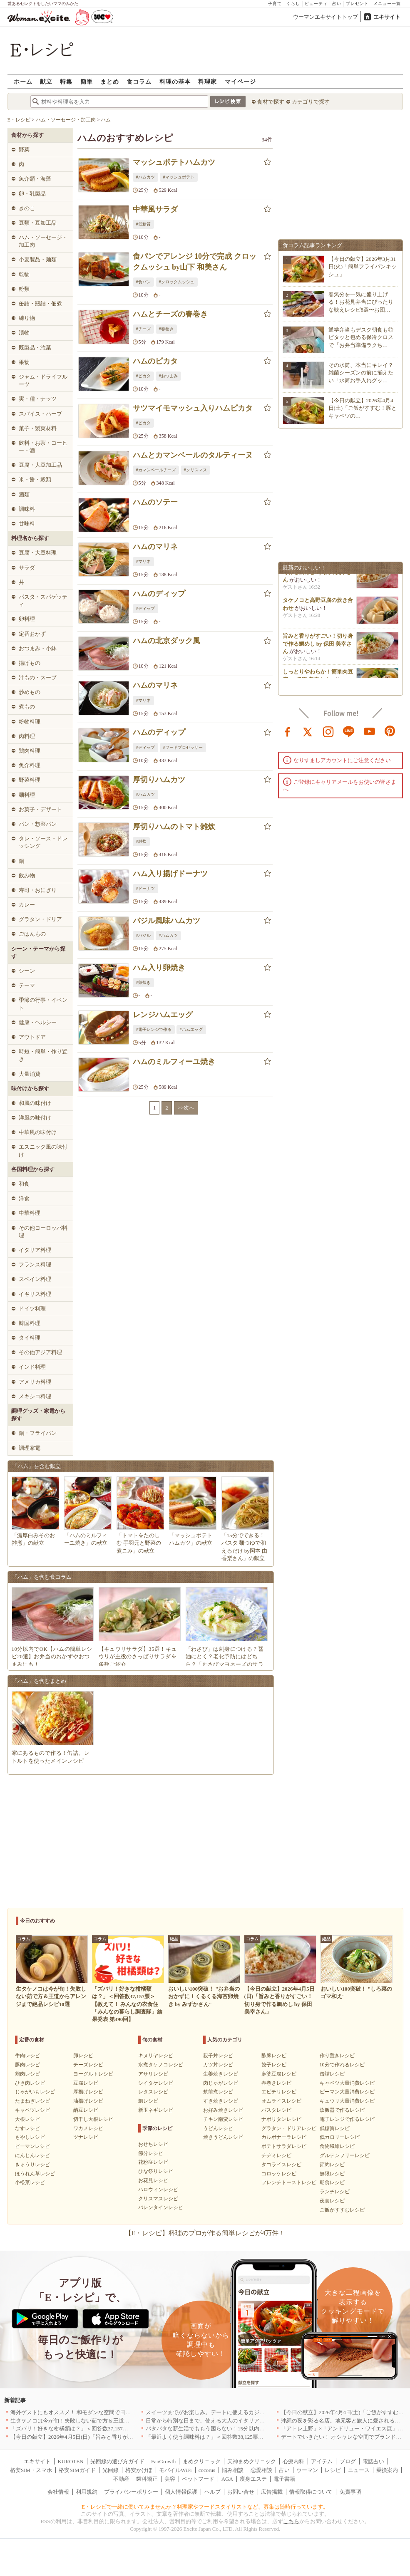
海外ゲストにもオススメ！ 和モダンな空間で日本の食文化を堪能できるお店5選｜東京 (115, 2412)
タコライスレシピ (281, 2164)
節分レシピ (150, 2153)
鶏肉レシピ (27, 2074)
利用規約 (86, 2492)
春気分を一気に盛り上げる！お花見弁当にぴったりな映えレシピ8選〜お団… (360, 301)
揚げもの (29, 663)
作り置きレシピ (337, 2055)
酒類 (24, 494)
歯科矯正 (147, 2479)
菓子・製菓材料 (38, 428)
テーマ (27, 985)
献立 (46, 81)
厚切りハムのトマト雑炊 (174, 826)
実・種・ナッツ (38, 399)
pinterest (390, 731)
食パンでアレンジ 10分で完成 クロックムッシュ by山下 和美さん (194, 261)
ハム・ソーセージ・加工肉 (43, 241)
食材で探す (270, 102)
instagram (328, 731)
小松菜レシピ (30, 2182)
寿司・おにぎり (38, 890)
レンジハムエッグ (163, 1015)
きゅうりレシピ (32, 2164)
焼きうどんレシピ (223, 2137)
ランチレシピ (335, 2192)
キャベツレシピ (32, 2110)
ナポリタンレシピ (281, 2119)
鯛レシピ (148, 2101)
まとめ (109, 81)
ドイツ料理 (32, 1308)
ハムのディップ (159, 594)
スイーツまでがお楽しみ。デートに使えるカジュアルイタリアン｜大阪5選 (236, 2412)
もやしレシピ (30, 2137)
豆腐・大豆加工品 (40, 465)
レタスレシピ (153, 2092)
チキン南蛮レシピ (223, 2119)
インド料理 (32, 1367)
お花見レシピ (153, 2180)
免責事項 (350, 2492)
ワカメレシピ (88, 2128)
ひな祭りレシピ (155, 2171)
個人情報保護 (181, 2492)
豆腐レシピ (85, 2083)
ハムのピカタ (155, 361)
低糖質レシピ (335, 2128)
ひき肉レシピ (30, 2083)
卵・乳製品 (32, 194)
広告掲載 (272, 2492)
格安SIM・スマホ (31, 2470)
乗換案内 (387, 2470)
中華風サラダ (155, 209)
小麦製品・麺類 (38, 259)
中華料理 (29, 1213)
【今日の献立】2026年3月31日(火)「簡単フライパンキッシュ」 (362, 266)
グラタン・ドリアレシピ (288, 2128)
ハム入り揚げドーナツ (170, 873)
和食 (24, 1184)
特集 (66, 81)
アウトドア (32, 1037)
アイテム (322, 2461)
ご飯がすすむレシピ (342, 2210)
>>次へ (186, 1108)
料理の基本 (175, 81)
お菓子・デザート (40, 809)
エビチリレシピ (278, 2092)
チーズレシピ (88, 2065)
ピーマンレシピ (32, 2146)
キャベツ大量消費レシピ (347, 2083)
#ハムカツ (145, 177)
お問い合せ (240, 2492)
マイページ (240, 81)
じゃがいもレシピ (35, 2092)
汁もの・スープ (38, 677)
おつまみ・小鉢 (38, 648)
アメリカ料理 (35, 1382)
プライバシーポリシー (131, 2492)
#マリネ (143, 561)
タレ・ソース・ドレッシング (43, 842)
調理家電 (29, 1448)
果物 (24, 362)
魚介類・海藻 (35, 179)
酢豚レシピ (273, 2055)
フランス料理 (35, 1264)
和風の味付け (35, 1103)
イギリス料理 (35, 1294)
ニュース (359, 2470)
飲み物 (27, 875)
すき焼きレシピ (220, 2101)
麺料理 (27, 795)
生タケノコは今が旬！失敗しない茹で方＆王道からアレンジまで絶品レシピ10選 (107, 2420)
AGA (227, 2479)
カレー (27, 905)
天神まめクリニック (251, 2461)
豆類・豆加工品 (38, 223)
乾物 (24, 274)
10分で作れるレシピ (342, 2065)
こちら (291, 2521)
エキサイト (386, 17)
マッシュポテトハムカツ (174, 162)
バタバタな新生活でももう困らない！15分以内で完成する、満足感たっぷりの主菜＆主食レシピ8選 (266, 2428)
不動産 (121, 2479)
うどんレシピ (218, 2128)
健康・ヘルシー (38, 1022)
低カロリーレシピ (340, 2137)
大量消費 (29, 1074)
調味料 (27, 509)
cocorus (207, 2470)
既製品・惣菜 (35, 347)
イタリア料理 (35, 1250)
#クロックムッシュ (176, 282)
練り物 (27, 318)
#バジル (143, 935)
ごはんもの (32, 934)
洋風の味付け (35, 1118)
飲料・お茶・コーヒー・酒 (43, 446)
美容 (169, 2479)
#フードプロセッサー (183, 747)
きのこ (27, 208)
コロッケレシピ (278, 2174)
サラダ (27, 568)
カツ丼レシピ (218, 2065)
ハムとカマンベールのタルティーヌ (193, 455)
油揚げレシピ (88, 2101)
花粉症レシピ (153, 2162)
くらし (293, 3)
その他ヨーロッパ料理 (43, 1231)
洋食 (24, 1198)
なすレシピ (27, 2128)
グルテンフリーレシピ (345, 2155)
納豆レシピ (85, 2110)
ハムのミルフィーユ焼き (174, 1062)
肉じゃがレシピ (220, 2083)
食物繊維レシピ (337, 2146)
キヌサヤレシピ (155, 2055)
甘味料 (27, 523)
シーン (27, 971)
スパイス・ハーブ (40, 414)
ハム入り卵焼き (159, 968)
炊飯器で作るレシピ (342, 2110)
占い (336, 3)
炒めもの (29, 692)
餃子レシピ (273, 2065)
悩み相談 (233, 2470)
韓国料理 (29, 1323)
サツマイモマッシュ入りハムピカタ (193, 408)
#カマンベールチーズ (156, 470)
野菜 (24, 149)
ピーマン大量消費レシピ (347, 2092)
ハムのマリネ (155, 546)
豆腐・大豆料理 (38, 553)
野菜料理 (29, 780)
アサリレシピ (153, 2074)
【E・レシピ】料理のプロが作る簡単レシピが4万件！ (205, 2233)
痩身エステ (253, 2479)
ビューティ (316, 3)
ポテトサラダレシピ (283, 2146)
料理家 (207, 81)
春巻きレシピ (276, 2083)
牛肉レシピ (27, 2055)
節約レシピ (332, 2164)
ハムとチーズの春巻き (170, 314)
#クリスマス (195, 470)
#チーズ (143, 329)
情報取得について (311, 2492)
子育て (275, 3)
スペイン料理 (35, 1279)
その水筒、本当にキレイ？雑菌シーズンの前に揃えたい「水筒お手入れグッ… (360, 372)
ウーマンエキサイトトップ (325, 17)
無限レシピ (332, 2174)
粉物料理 (29, 721)
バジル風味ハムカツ (166, 920)
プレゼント (357, 3)
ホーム (23, 81)
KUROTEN (70, 2461)
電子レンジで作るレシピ (347, 2119)
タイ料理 (29, 1338)
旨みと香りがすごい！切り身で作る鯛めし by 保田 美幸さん (318, 576)
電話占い (373, 2461)
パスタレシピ (276, 2110)
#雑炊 (141, 841)
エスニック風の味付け (43, 1150)
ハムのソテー (155, 502)
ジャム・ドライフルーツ (43, 380)
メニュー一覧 (387, 3)
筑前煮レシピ (218, 2092)
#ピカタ (143, 376)
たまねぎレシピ (32, 2101)
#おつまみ (168, 376)
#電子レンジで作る (153, 1029)
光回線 (110, 2470)
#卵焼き (143, 982)
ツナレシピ (85, 2137)
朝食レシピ (332, 2182)
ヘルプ (212, 2492)
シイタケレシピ (155, 2083)
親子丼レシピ (218, 2055)
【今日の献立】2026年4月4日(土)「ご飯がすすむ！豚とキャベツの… (362, 408)
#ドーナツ (145, 888)
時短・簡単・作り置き (43, 1055)
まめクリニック (202, 2461)
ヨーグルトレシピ (93, 2074)
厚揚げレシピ (88, 2092)
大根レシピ (27, 2119)
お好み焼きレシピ (223, 2110)
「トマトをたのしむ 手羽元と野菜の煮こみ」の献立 (139, 1542)
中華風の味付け (38, 1132)
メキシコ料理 (35, 1396)
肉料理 (27, 736)
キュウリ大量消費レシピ (347, 2101)
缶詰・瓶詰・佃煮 (40, 303)
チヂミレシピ (276, 2155)
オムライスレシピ (281, 2101)
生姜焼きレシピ (220, 2074)
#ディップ (145, 608)
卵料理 (27, 619)
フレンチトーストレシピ (288, 2182)
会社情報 (58, 2492)
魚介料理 (29, 765)
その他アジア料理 (40, 1352)
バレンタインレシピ (160, 2207)
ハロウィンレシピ (158, 2189)
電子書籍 (284, 2479)
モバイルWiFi (175, 2470)
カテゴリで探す (311, 102)
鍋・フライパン (38, 1433)
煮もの (27, 706)
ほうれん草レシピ (35, 2174)
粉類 (24, 289)
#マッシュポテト (178, 177)
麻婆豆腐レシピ (278, 2074)
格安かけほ (138, 2470)
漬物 (24, 332)
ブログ (348, 2461)
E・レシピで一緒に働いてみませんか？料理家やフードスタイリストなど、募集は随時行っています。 (205, 2507)
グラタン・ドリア (40, 919)
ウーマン (307, 2470)
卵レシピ (83, 2055)
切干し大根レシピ (93, 2119)
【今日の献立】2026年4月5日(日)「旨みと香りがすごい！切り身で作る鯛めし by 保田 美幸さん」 (127, 2437)
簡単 (86, 81)
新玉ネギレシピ (155, 2110)
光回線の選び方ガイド (117, 2461)
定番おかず (32, 634)
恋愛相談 (261, 2470)
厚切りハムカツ (159, 779)
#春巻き (166, 329)
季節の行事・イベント (43, 1004)
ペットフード (198, 2479)
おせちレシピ (153, 2144)
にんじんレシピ (32, 2155)
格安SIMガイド (77, 2470)
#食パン (143, 282)
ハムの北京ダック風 (166, 641)
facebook (287, 731)
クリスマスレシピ (158, 2199)
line (349, 731)
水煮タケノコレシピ (160, 2065)
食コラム (139, 81)
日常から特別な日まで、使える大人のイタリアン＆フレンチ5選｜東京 (231, 2420)
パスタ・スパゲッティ (43, 600)
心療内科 (293, 2461)
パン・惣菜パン (38, 824)
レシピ (333, 2470)
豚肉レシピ (27, 2065)
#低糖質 (143, 224)
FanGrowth (163, 2461)
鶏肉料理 (29, 751)
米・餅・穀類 (35, 479)
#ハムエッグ (191, 1029)
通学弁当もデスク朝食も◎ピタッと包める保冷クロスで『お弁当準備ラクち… (360, 337)
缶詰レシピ (332, 2074)
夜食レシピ (332, 2201)
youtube (369, 731)
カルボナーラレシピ (283, 2137)
